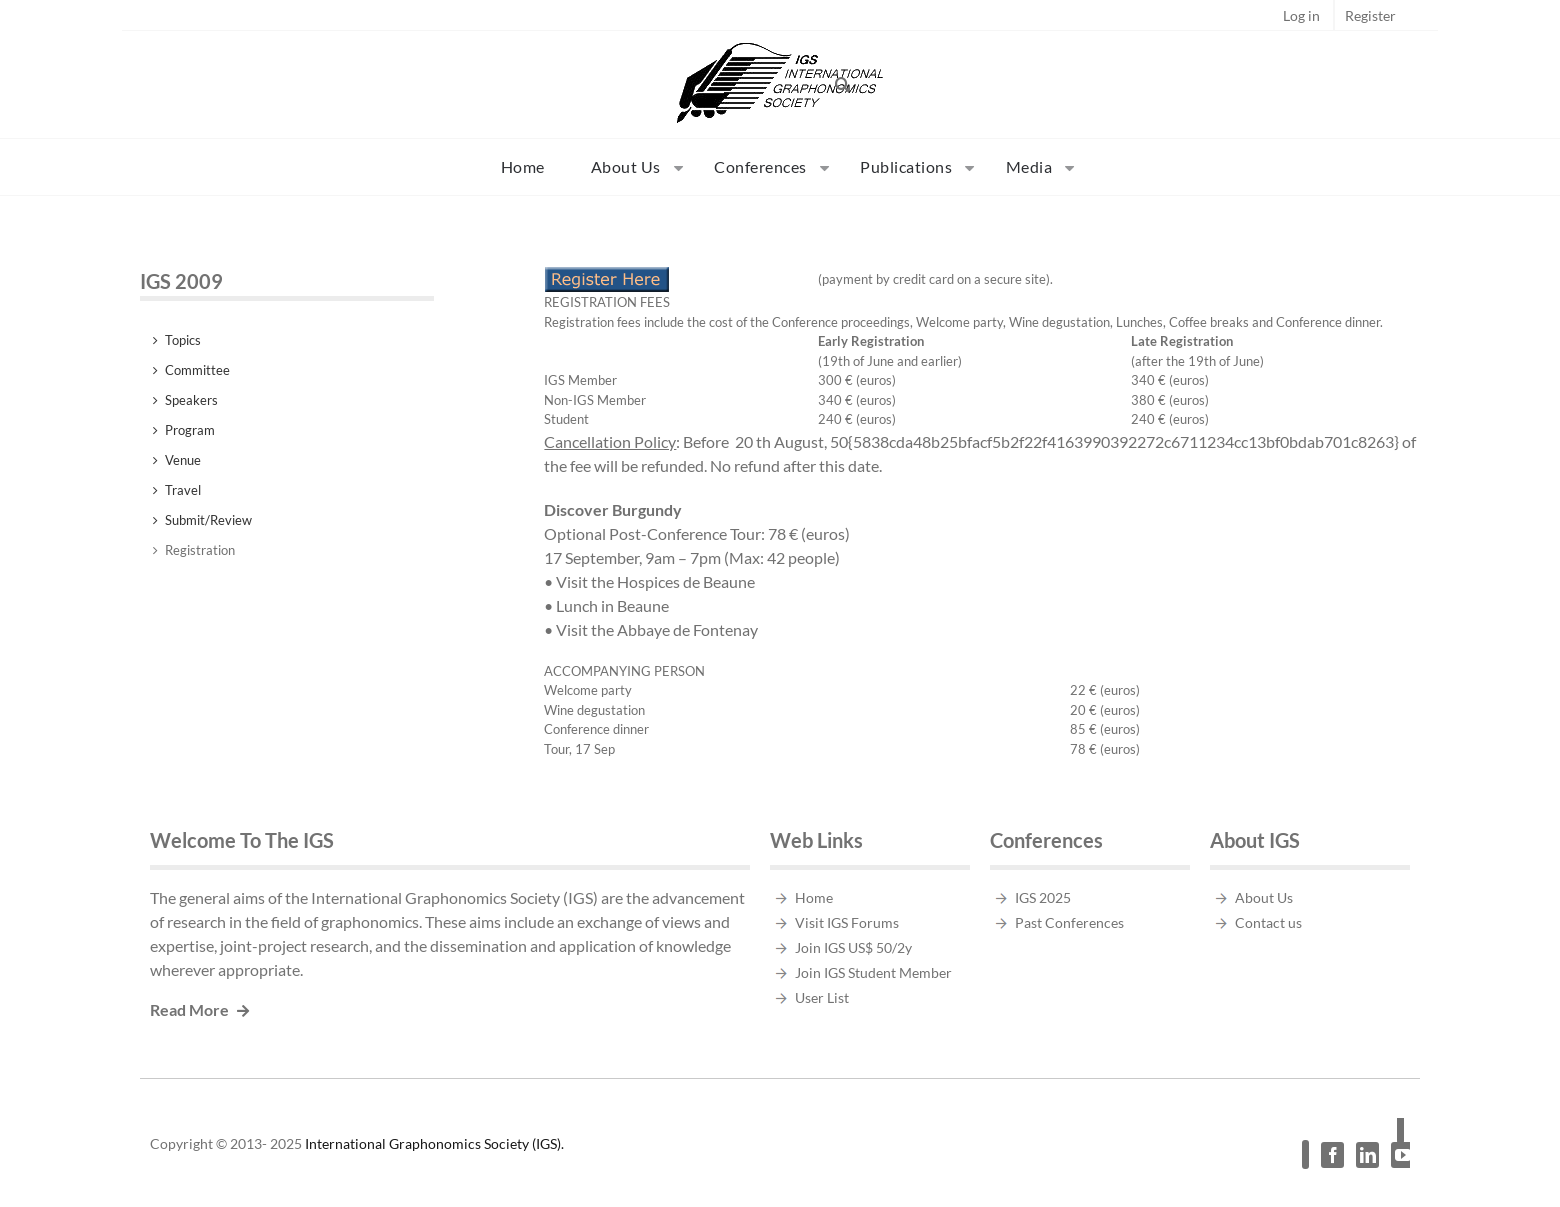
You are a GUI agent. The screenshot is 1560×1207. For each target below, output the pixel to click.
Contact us (1268, 922)
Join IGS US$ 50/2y (853, 947)
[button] (843, 84)
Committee (197, 370)
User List (822, 997)
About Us (1264, 897)
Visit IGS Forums (847, 922)
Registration (200, 550)
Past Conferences (1069, 922)
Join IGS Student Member (873, 972)
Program (190, 430)
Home (814, 897)
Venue (183, 460)
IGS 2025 (1043, 897)
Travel (183, 490)
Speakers (191, 400)
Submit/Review (208, 520)
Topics (183, 340)
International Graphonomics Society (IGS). (434, 1143)
